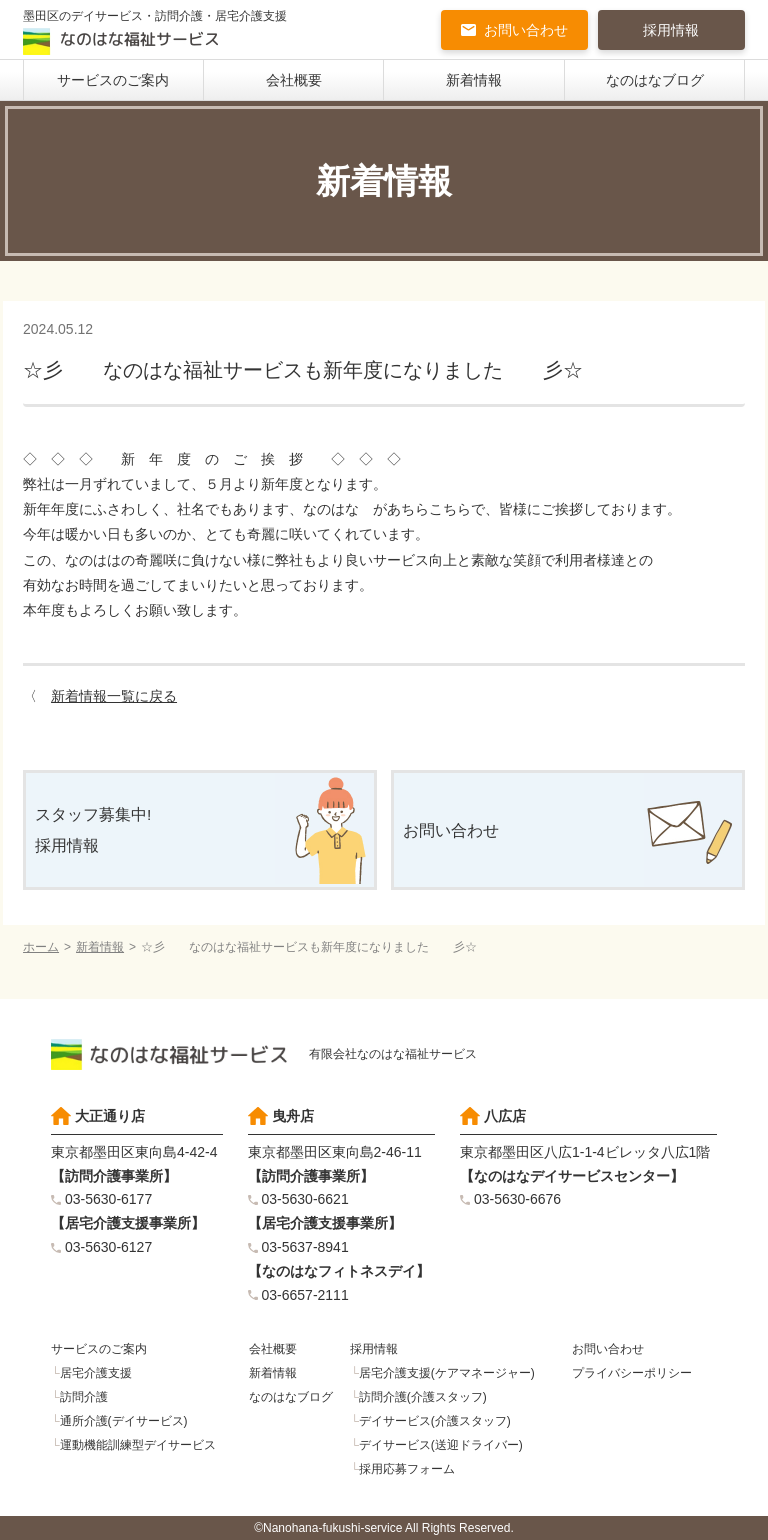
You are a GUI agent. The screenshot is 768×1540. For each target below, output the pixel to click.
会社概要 (294, 80)
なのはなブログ (655, 80)
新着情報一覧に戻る (114, 696)
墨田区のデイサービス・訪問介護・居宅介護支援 (155, 32)
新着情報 (474, 80)
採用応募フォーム (407, 1469)
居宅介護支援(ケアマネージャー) (447, 1373)
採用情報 (671, 30)
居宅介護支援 (96, 1373)
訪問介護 (84, 1397)
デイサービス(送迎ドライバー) (441, 1445)
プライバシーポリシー (632, 1373)
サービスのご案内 (113, 80)
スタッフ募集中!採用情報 (93, 830)
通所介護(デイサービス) (124, 1421)
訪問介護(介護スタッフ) (423, 1397)
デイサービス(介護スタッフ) (435, 1421)
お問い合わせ (526, 30)
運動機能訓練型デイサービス (138, 1445)
